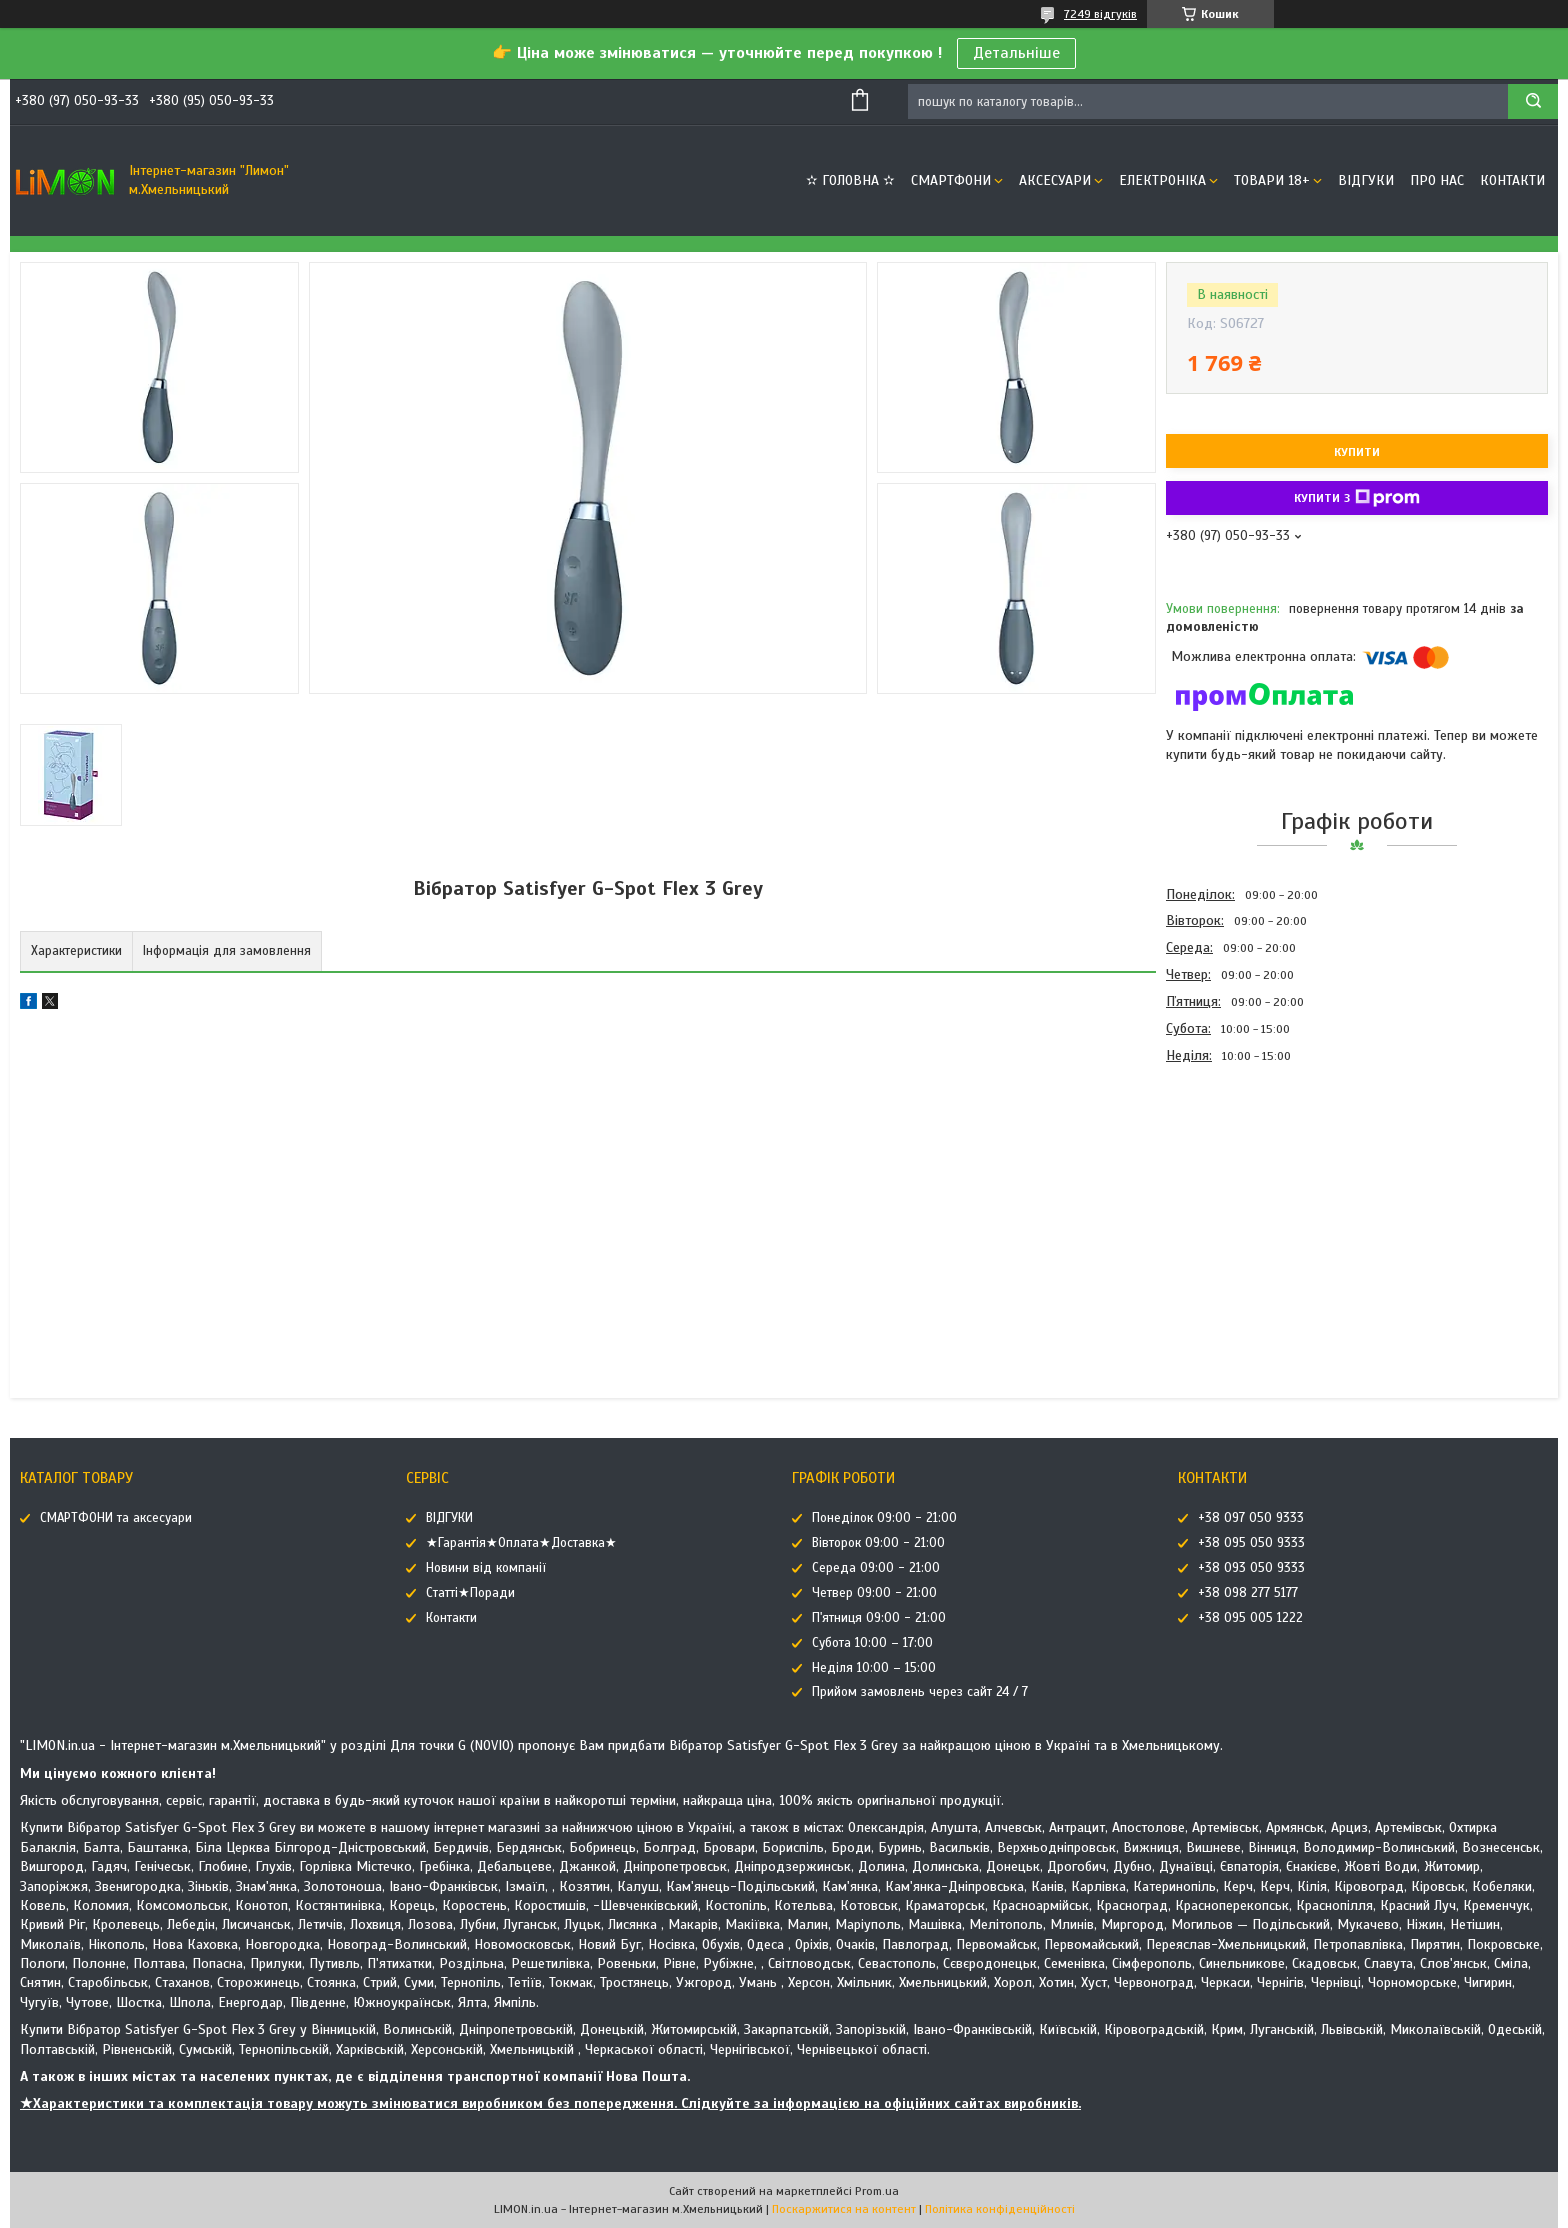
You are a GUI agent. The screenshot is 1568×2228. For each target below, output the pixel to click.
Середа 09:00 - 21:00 (876, 1568)
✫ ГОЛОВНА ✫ (850, 180)
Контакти (1512, 180)
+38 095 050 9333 (1251, 1543)
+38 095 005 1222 (1250, 1618)
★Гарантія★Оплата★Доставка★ (521, 1543)
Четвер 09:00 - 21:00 (874, 1593)
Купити (1357, 452)
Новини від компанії (486, 1568)
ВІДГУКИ (1366, 180)
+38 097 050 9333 (1251, 1518)
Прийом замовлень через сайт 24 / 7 (920, 1692)
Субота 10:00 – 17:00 (872, 1643)
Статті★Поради (470, 1593)
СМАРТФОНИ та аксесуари (116, 1518)
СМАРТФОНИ (951, 180)
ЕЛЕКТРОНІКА (1162, 180)
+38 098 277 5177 (1248, 1593)
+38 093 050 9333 (1251, 1568)
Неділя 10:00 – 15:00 (874, 1668)
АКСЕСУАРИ (1055, 180)
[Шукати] (1533, 101)
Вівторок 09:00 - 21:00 (878, 1543)
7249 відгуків (1100, 14)
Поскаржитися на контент (844, 2209)
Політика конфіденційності (1000, 2209)
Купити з (1357, 498)
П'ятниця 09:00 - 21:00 (879, 1618)
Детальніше (1016, 53)
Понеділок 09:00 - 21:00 (884, 1518)
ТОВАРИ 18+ (1272, 180)
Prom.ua (877, 2191)
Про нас (1437, 180)
